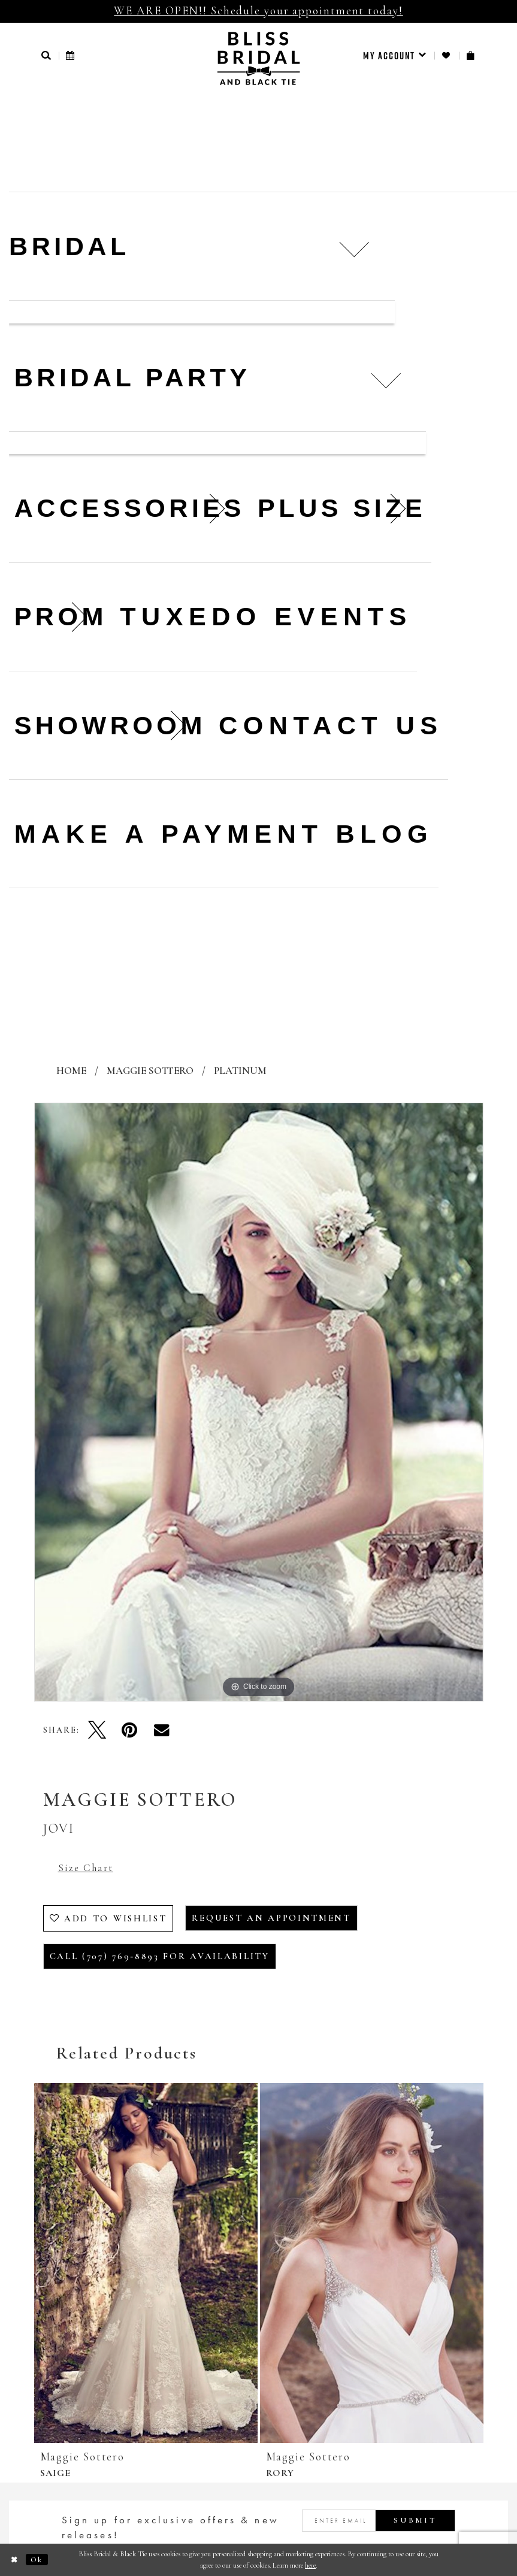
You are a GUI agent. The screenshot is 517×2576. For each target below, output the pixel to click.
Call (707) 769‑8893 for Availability (160, 1956)
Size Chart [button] (85, 1867)
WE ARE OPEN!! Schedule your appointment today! (258, 10)
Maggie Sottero (150, 1070)
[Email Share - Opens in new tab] (162, 1730)
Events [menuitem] (343, 616)
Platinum (240, 1070)
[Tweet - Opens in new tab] (97, 1730)
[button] (46, 55)
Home (71, 1070)
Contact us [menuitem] (331, 725)
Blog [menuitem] (384, 833)
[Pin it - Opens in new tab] (129, 1730)
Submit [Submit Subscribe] (415, 2520)
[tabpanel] (259, 1402)
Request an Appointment (271, 1917)
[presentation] (146, 2263)
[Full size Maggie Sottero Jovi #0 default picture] (259, 1402)
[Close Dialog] (15, 2559)
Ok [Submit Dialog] (37, 2560)
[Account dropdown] (395, 55)
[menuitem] (395, 55)
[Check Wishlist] (446, 55)
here (310, 2565)
